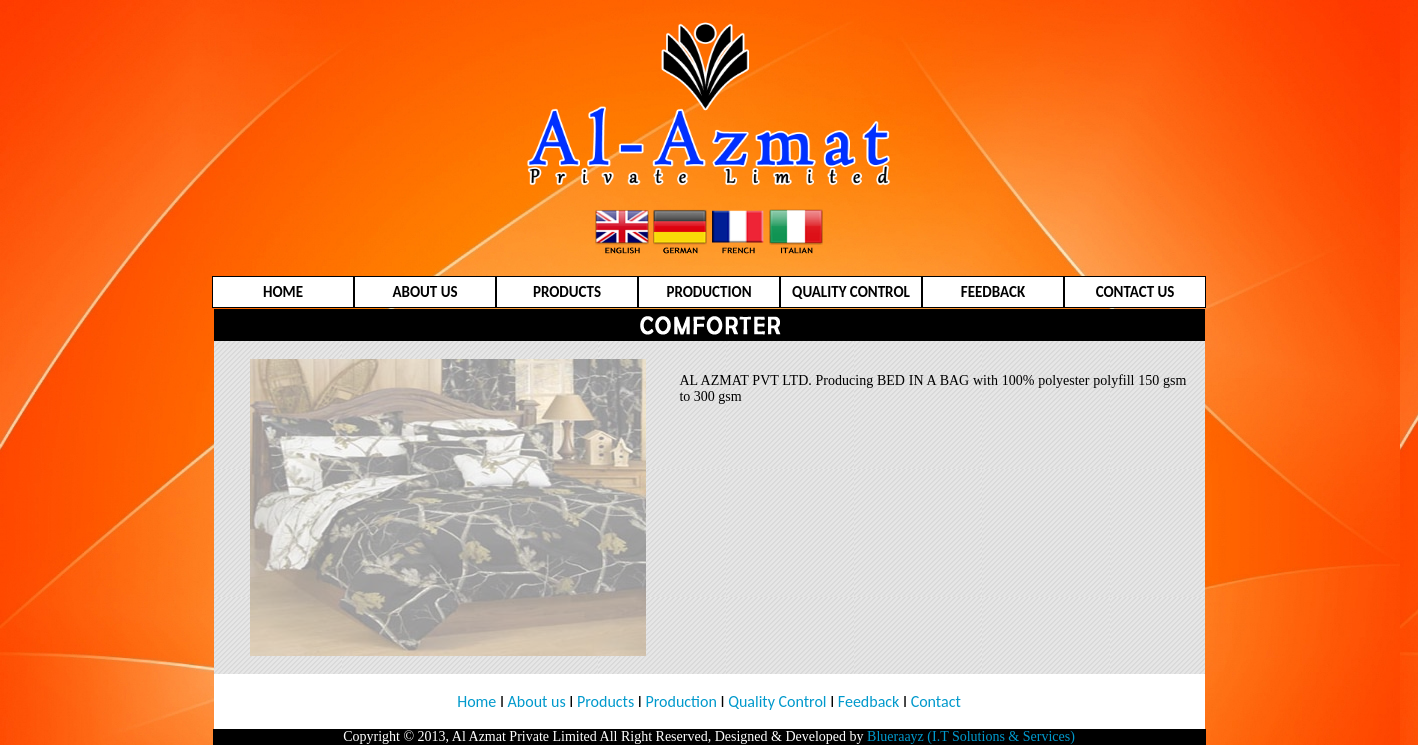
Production (681, 701)
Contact (936, 701)
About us (537, 701)
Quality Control (777, 701)
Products (605, 701)
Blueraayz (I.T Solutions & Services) (971, 736)
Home (476, 701)
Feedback (866, 701)
